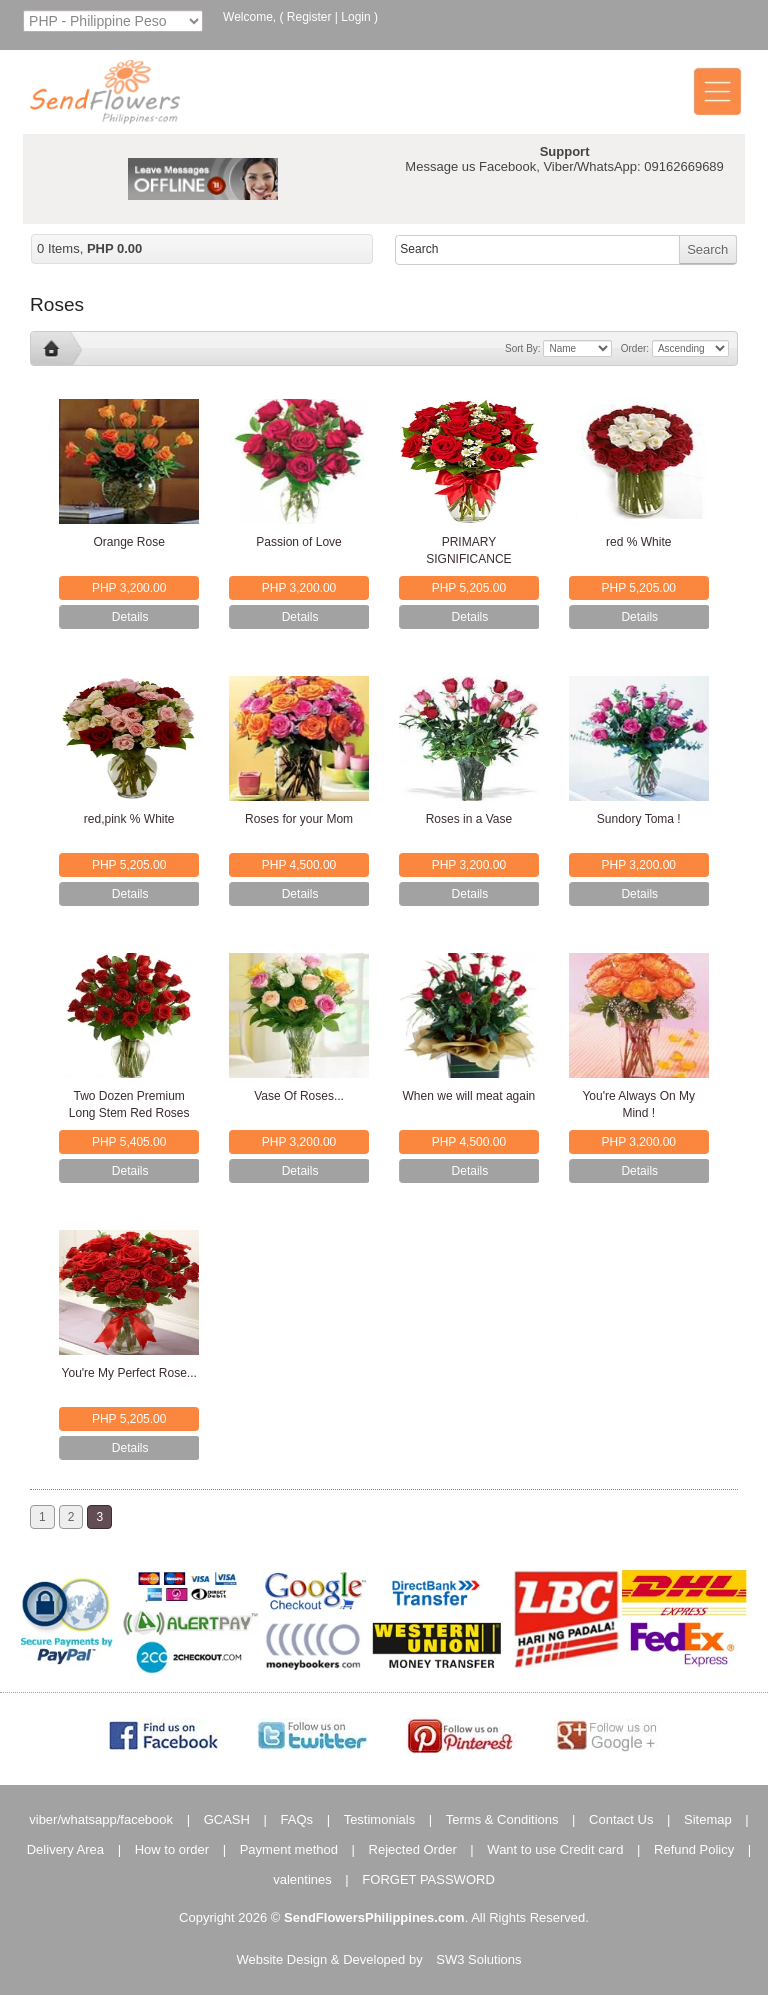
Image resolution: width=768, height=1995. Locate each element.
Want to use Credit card (555, 1849)
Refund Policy (694, 1849)
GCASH (227, 1819)
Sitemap (708, 1819)
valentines (302, 1879)
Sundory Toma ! (639, 819)
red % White (638, 542)
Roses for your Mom (299, 819)
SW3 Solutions (478, 1959)
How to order (172, 1849)
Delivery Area (65, 1849)
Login (355, 17)
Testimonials (380, 1819)
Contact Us (621, 1819)
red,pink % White (129, 819)
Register (309, 17)
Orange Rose (129, 542)
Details (130, 617)
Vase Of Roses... (299, 1096)
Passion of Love (298, 542)
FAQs (297, 1819)
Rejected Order (413, 1849)
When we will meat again (469, 1096)
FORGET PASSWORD (428, 1879)
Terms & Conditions (502, 1819)
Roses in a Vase (469, 819)
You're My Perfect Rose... (129, 1373)
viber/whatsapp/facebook (101, 1819)
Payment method (289, 1849)
